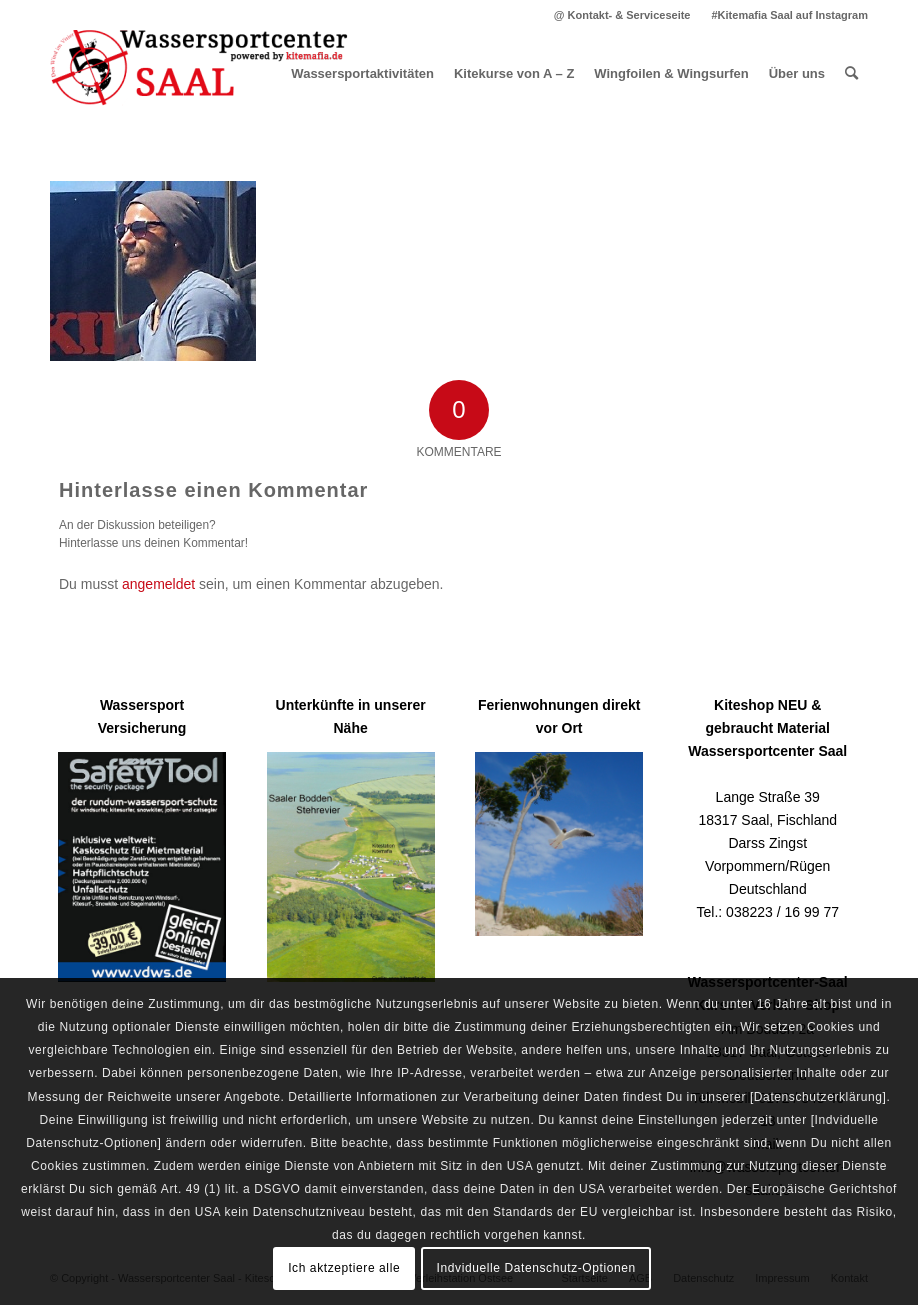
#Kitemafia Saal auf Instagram (789, 15)
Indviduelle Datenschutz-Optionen (536, 1268)
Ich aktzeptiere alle (344, 1268)
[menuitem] (623, 15)
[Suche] (851, 74)
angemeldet (158, 584)
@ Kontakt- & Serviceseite (622, 15)
